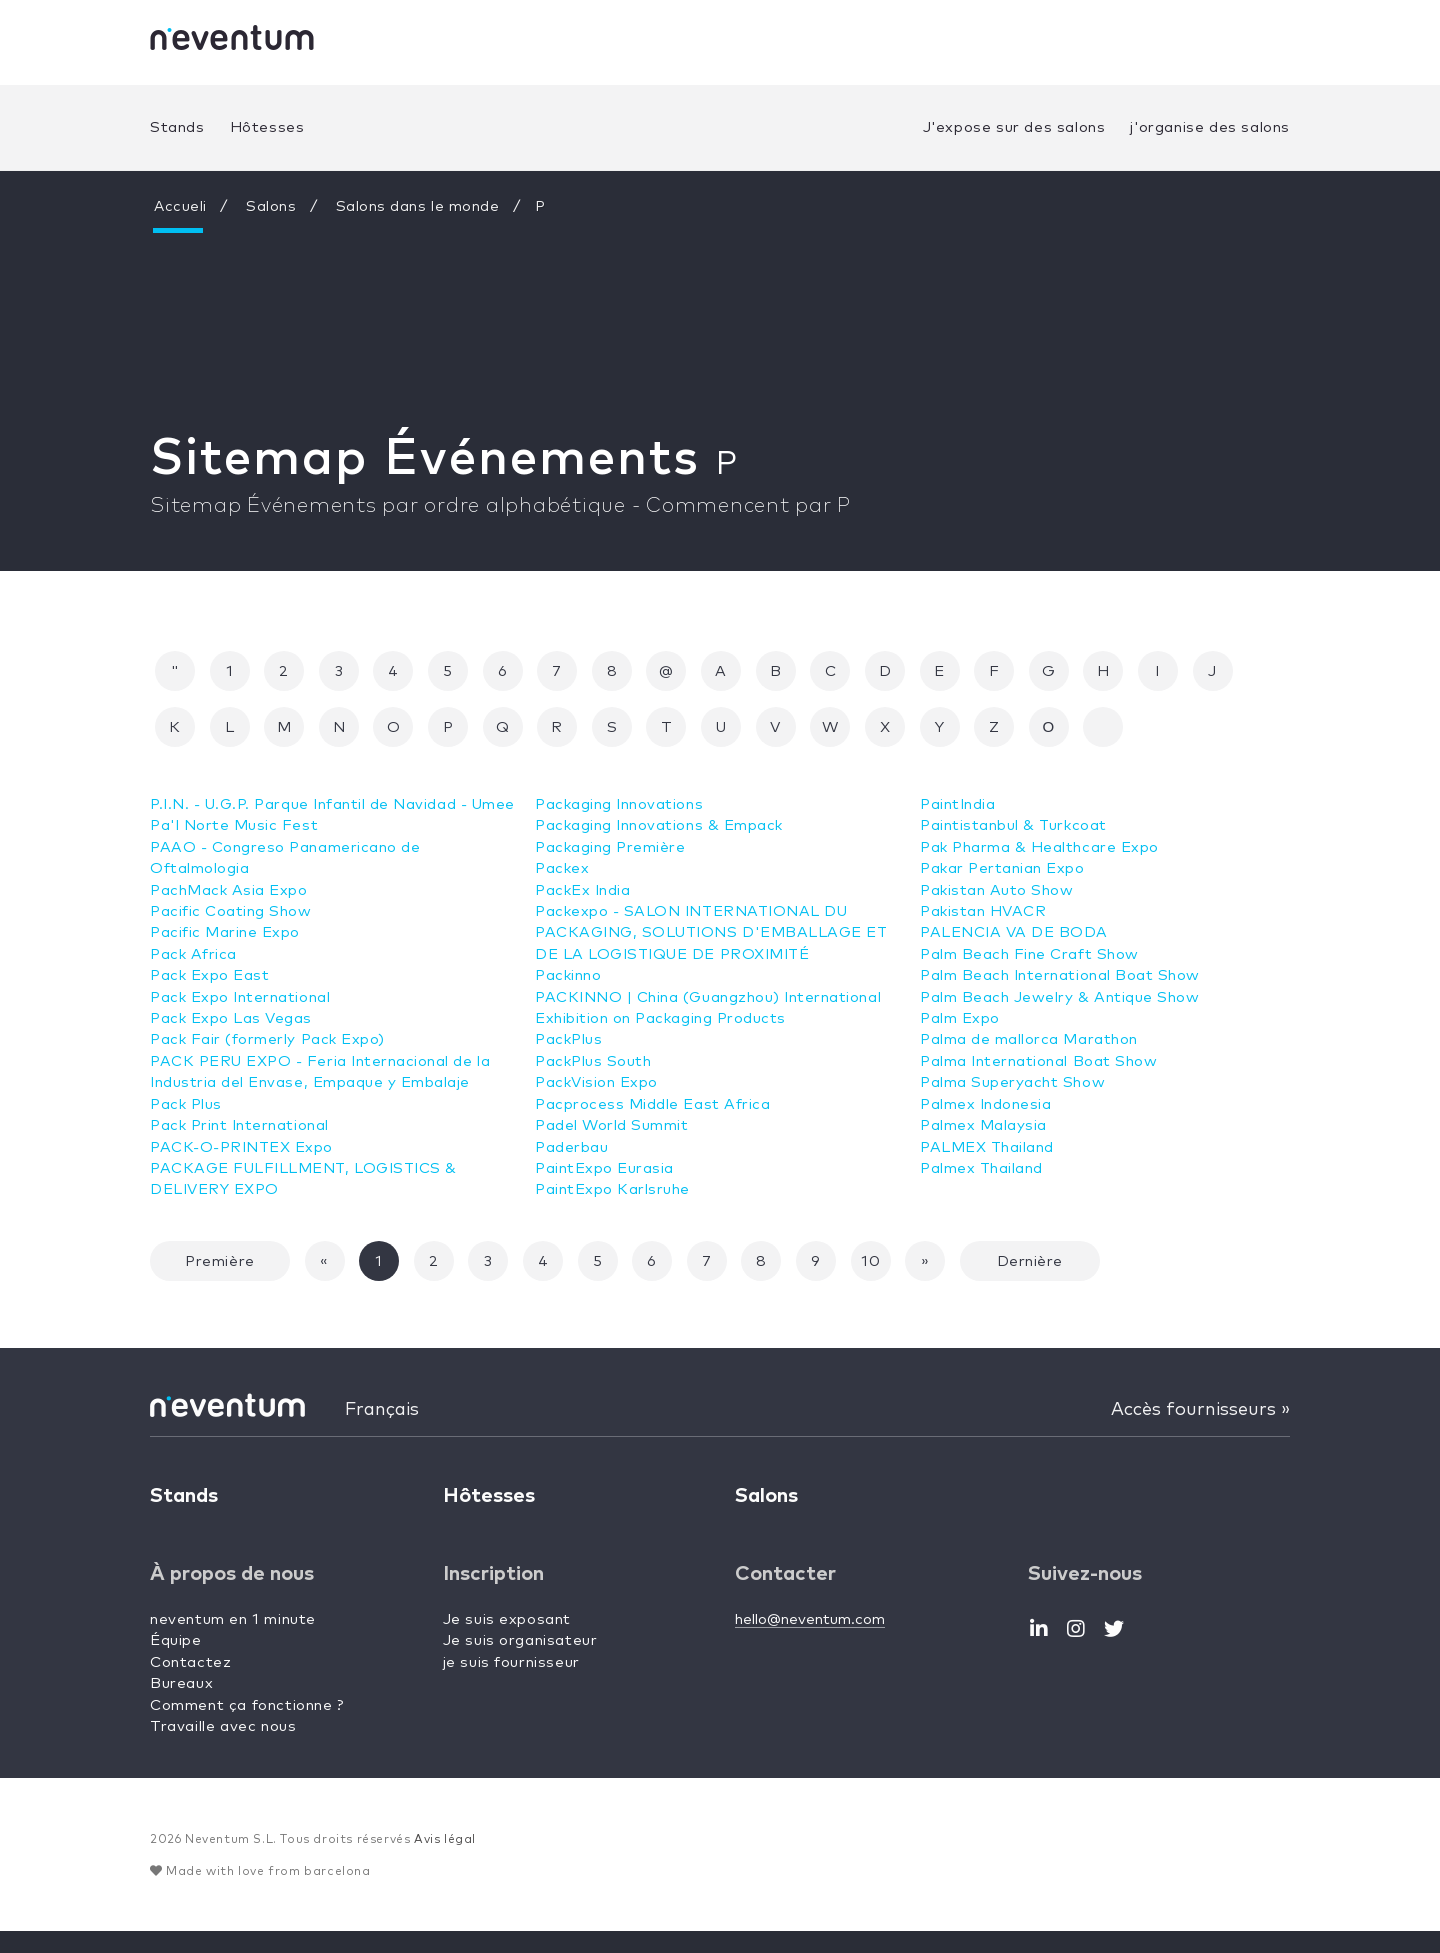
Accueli (181, 206)
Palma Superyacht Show (1013, 1061)
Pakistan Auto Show (997, 868)
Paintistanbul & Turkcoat (1014, 804)
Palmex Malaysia (984, 1104)
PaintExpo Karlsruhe (613, 1189)
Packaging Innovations (620, 804)
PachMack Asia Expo (229, 911)
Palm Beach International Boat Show (1061, 954)
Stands (177, 127)
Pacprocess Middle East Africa (653, 1104)
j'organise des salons (1210, 127)
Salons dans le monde (420, 206)
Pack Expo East (210, 997)
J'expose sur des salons (1014, 127)
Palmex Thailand (982, 1147)
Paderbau (572, 1147)
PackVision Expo (597, 1082)
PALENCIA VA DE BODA (1015, 911)
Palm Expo (960, 997)
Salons (273, 206)
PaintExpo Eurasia (605, 1168)
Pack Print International (240, 1147)
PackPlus (569, 1039)
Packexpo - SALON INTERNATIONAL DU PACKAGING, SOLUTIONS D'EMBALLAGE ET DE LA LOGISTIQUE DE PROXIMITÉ (716, 933)
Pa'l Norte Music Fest (235, 847)
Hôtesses (267, 127)
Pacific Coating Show (231, 932)
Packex (562, 868)
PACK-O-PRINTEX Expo (243, 1168)
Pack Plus (186, 1125)
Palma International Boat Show (1040, 1039)
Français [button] (382, 1431)
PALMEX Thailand (988, 1125)
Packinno (568, 975)
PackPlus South (593, 1061)
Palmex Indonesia (987, 1082)
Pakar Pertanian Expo (1003, 847)
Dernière (1030, 1283)
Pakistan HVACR (983, 890)
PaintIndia (573, 1211)
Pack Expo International (241, 1018)
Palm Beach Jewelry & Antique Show (1061, 975)
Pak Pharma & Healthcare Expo (1040, 825)
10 (870, 1283)
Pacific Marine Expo (225, 954)
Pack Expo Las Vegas (231, 1039)
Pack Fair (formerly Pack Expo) (268, 1061)
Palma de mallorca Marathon (1030, 1018)
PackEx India (583, 890)
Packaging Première (611, 847)
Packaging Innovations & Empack (660, 825)
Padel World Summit (612, 1125)
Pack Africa (194, 975)
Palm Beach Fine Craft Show (1030, 932)
